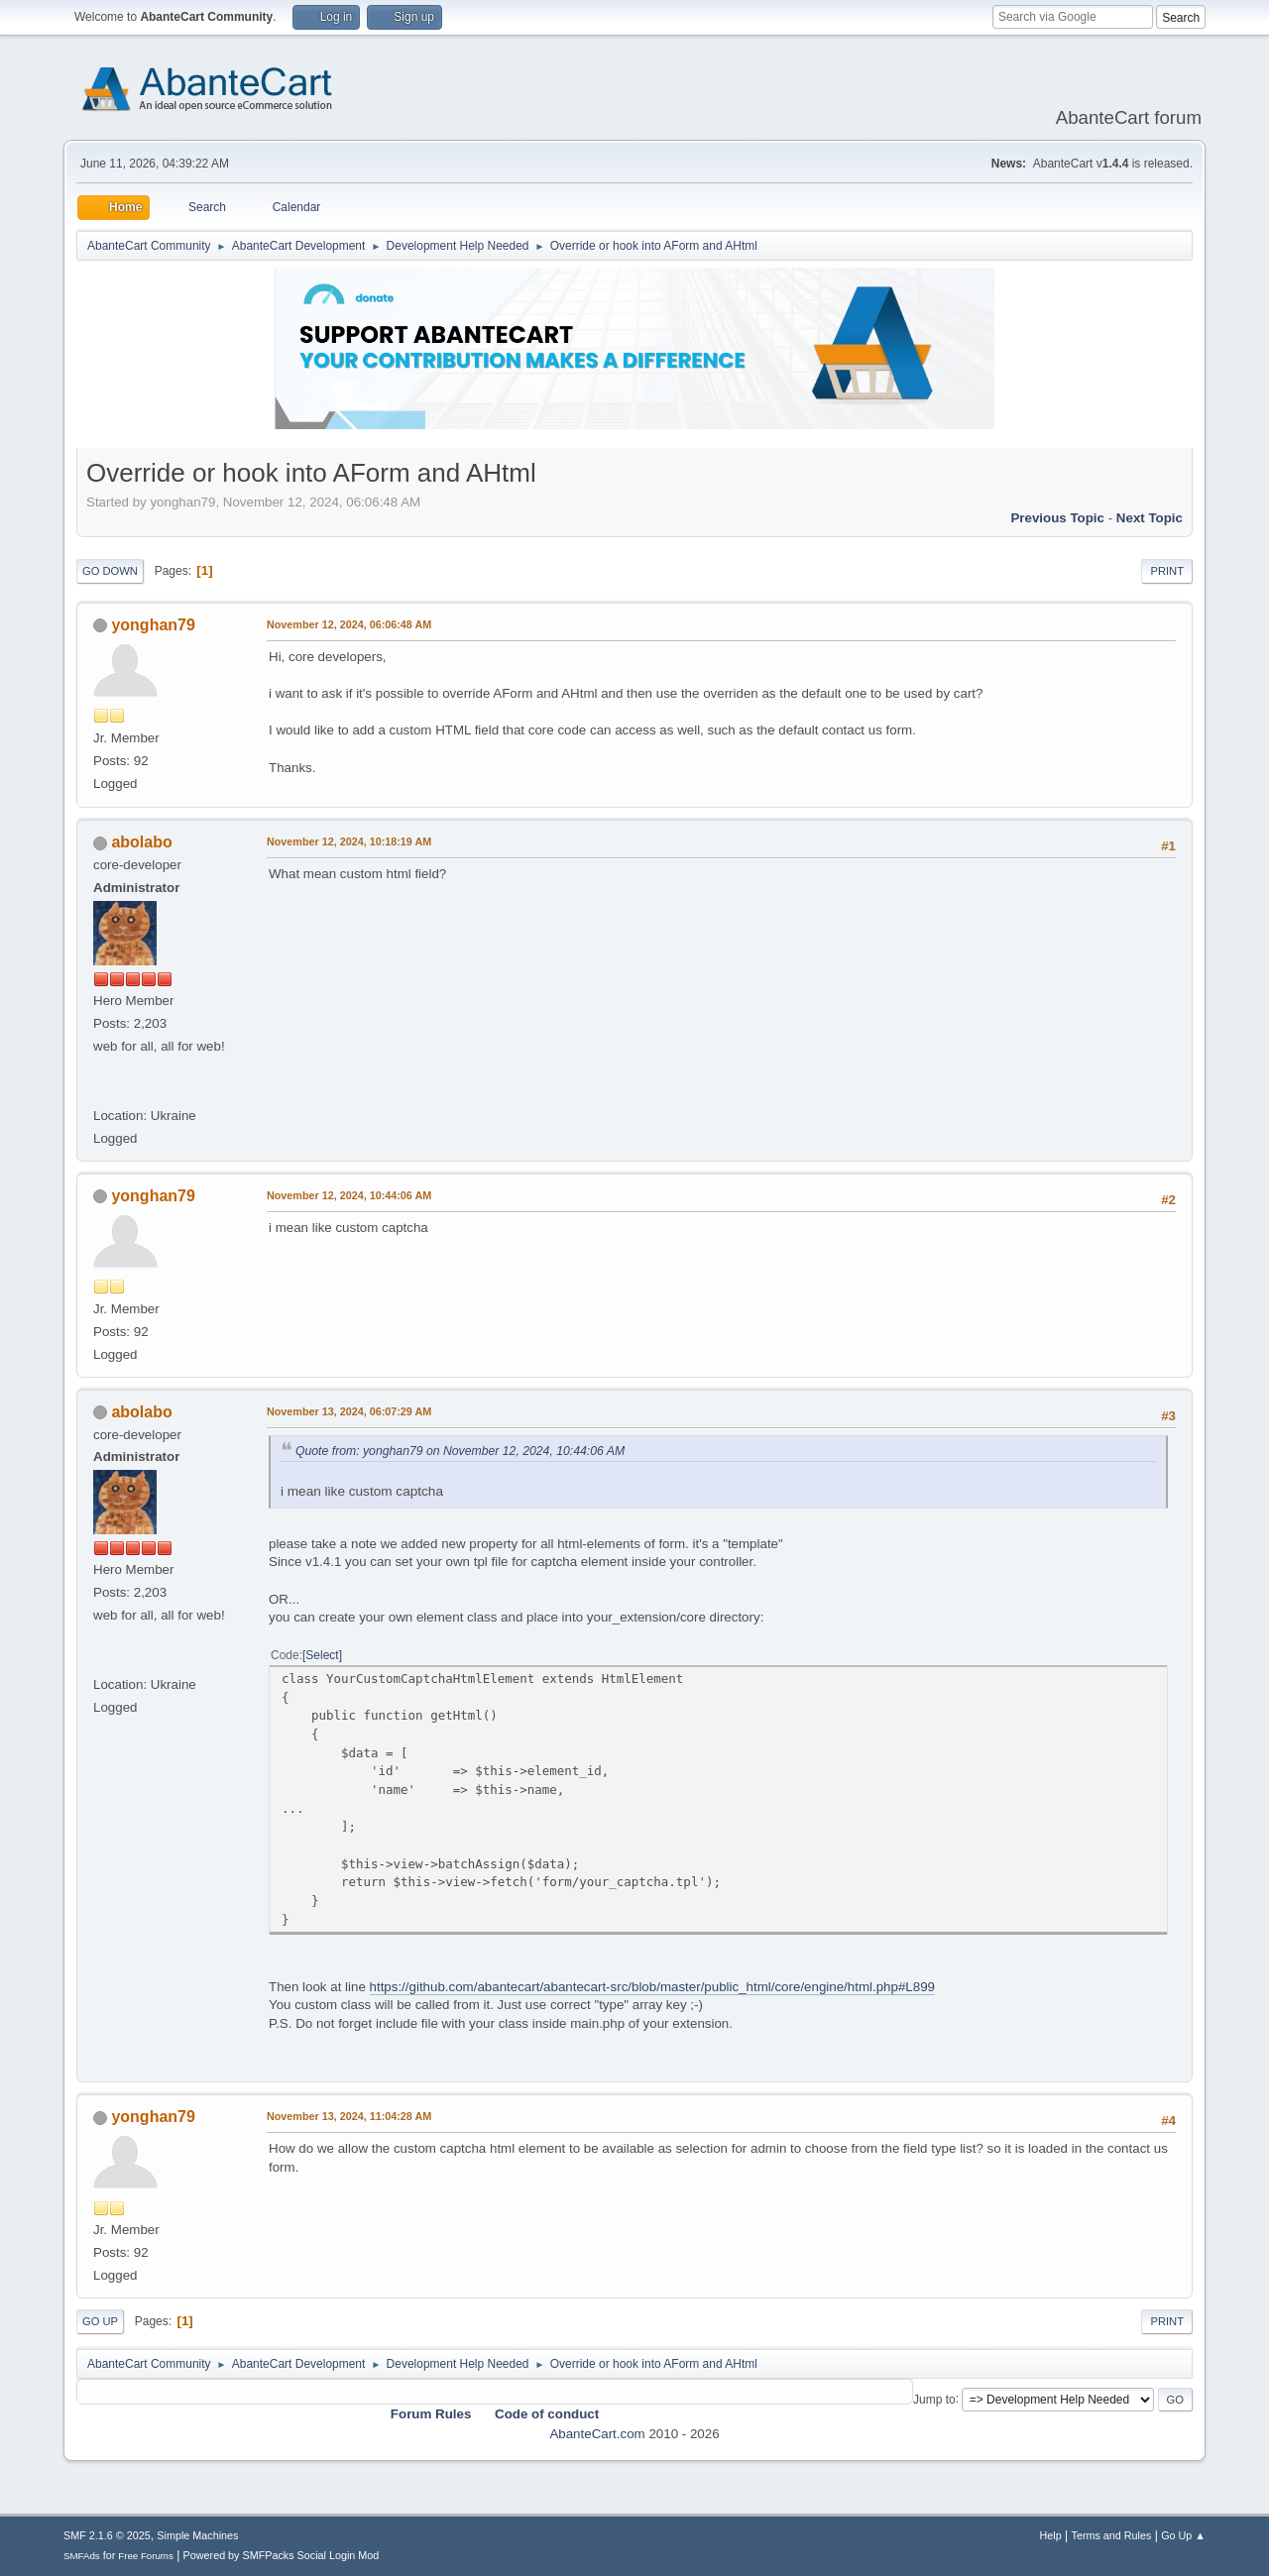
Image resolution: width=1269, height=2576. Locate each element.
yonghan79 (152, 624)
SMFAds (81, 2555)
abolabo (141, 842)
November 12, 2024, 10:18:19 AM (349, 841)
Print (1167, 571)
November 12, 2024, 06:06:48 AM (349, 624)
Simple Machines (197, 2535)
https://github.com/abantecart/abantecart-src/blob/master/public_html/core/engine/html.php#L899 (652, 1986)
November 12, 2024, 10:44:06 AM (349, 1195)
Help (1051, 2535)
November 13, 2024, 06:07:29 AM (349, 1411)
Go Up (100, 2321)
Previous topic (1057, 517)
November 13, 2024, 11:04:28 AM (349, 2116)
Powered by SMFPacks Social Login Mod (281, 2555)
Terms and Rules (1112, 2535)
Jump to (934, 2399)
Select (321, 1655)
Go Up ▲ (1183, 2535)
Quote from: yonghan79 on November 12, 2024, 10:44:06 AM (460, 1451)
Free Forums (145, 2555)
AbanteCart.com (596, 2433)
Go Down (110, 571)
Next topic (1149, 517)
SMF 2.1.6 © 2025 (107, 2535)
